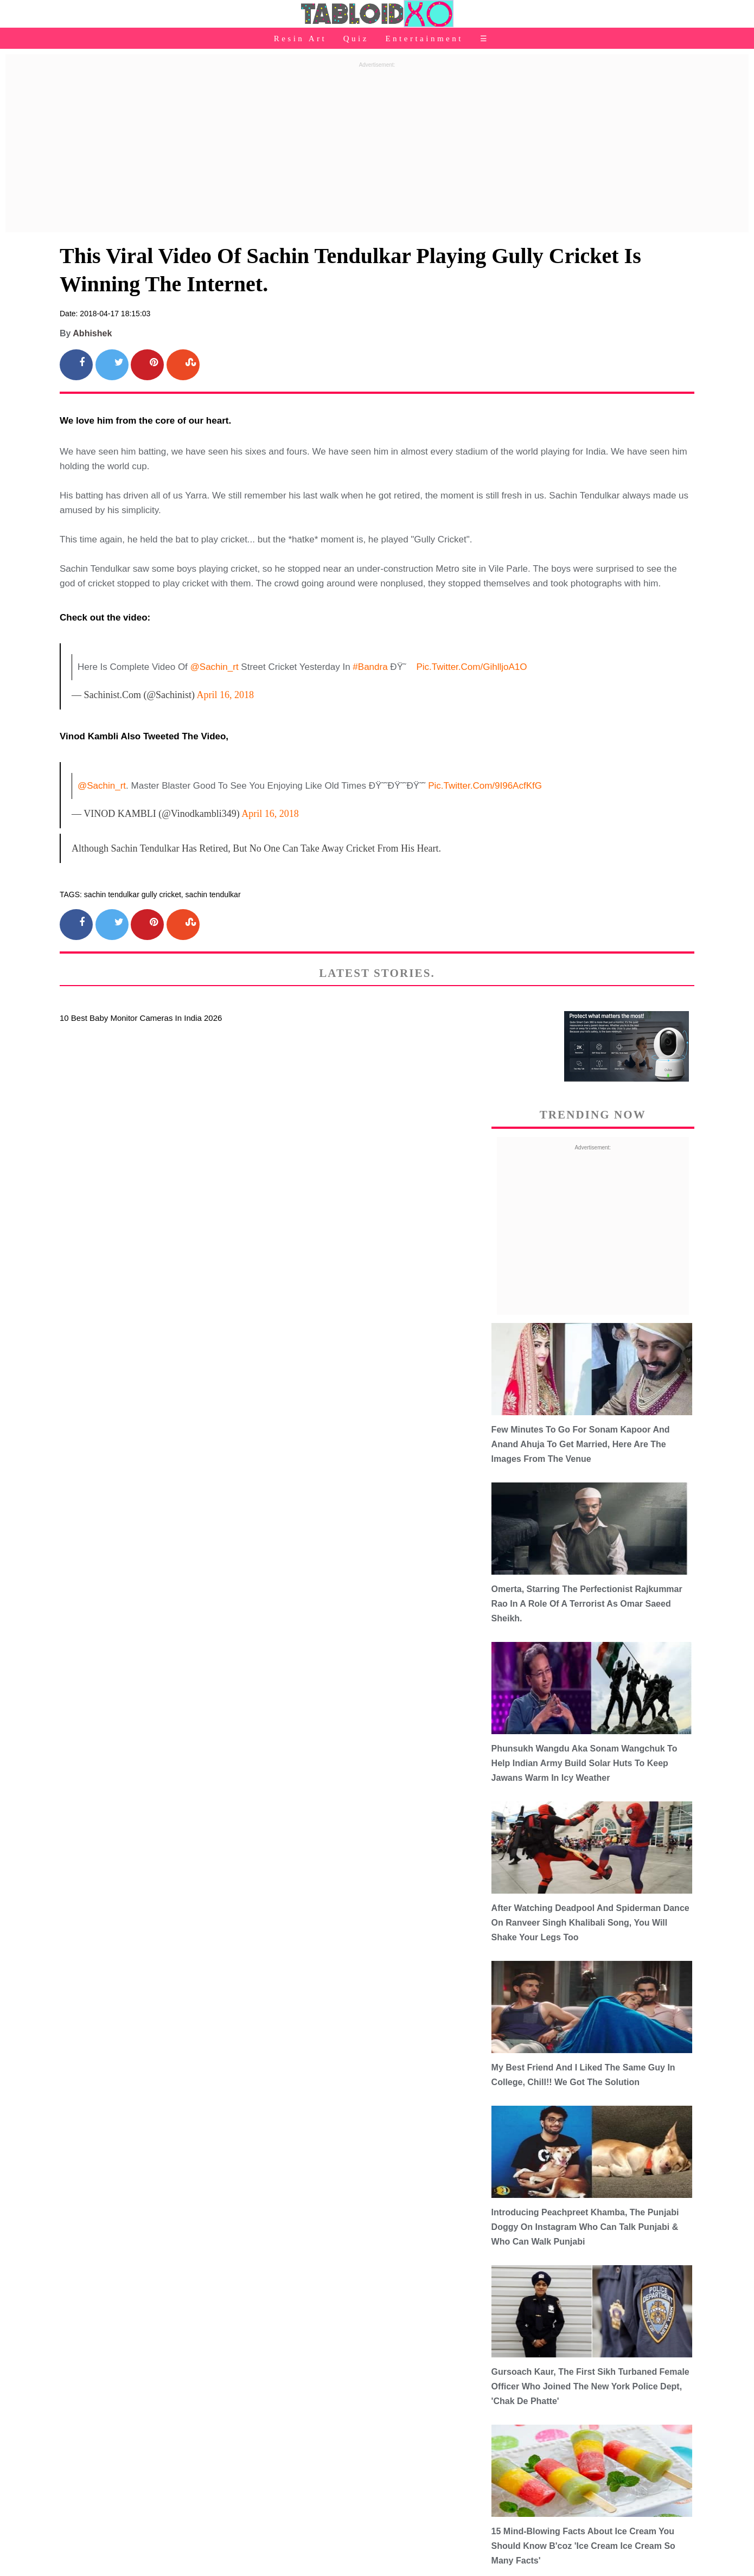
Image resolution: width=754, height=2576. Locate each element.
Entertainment (424, 38)
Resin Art (300, 38)
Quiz (356, 38)
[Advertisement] (377, 148)
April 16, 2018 (225, 694)
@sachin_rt (214, 667)
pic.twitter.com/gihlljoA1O (471, 667)
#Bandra (370, 667)
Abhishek (92, 333)
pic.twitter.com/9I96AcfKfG (485, 786)
